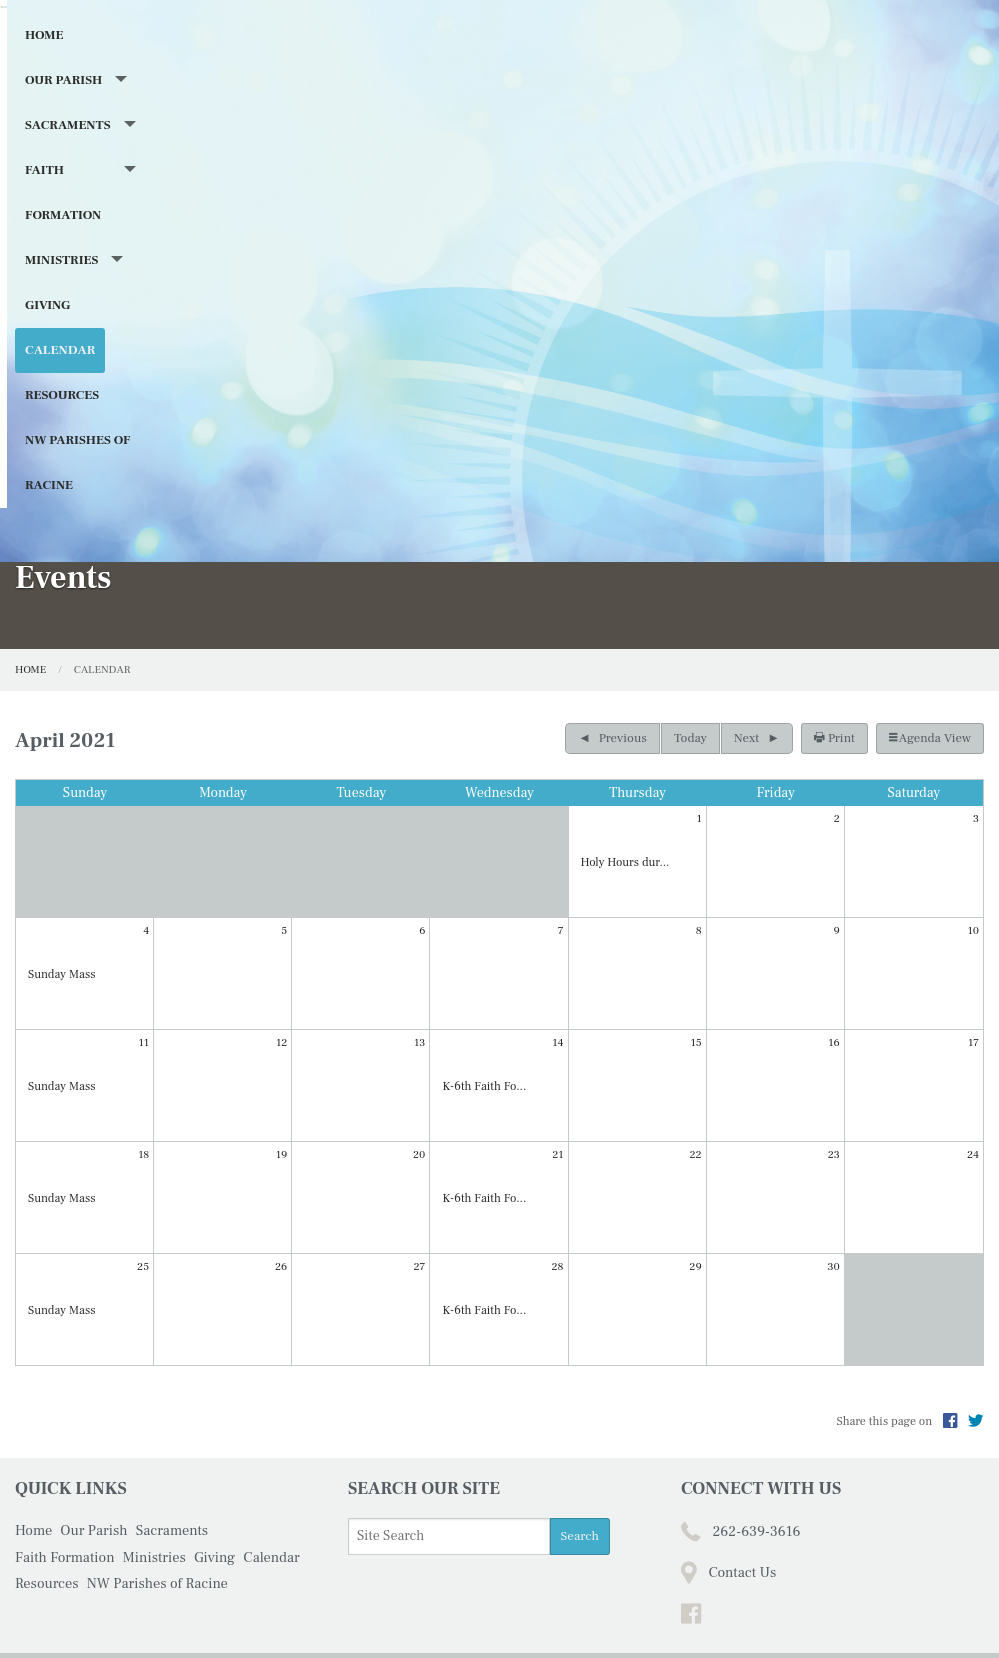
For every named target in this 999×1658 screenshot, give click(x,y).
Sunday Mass (61, 904)
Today (690, 667)
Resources (810, 346)
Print (834, 667)
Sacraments (249, 346)
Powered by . (658, 1610)
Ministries (535, 346)
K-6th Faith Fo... (484, 1016)
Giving (640, 346)
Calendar (718, 346)
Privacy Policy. (755, 1610)
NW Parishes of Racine (103, 391)
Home (44, 346)
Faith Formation (395, 346)
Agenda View (930, 667)
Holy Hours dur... (625, 792)
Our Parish (121, 346)
